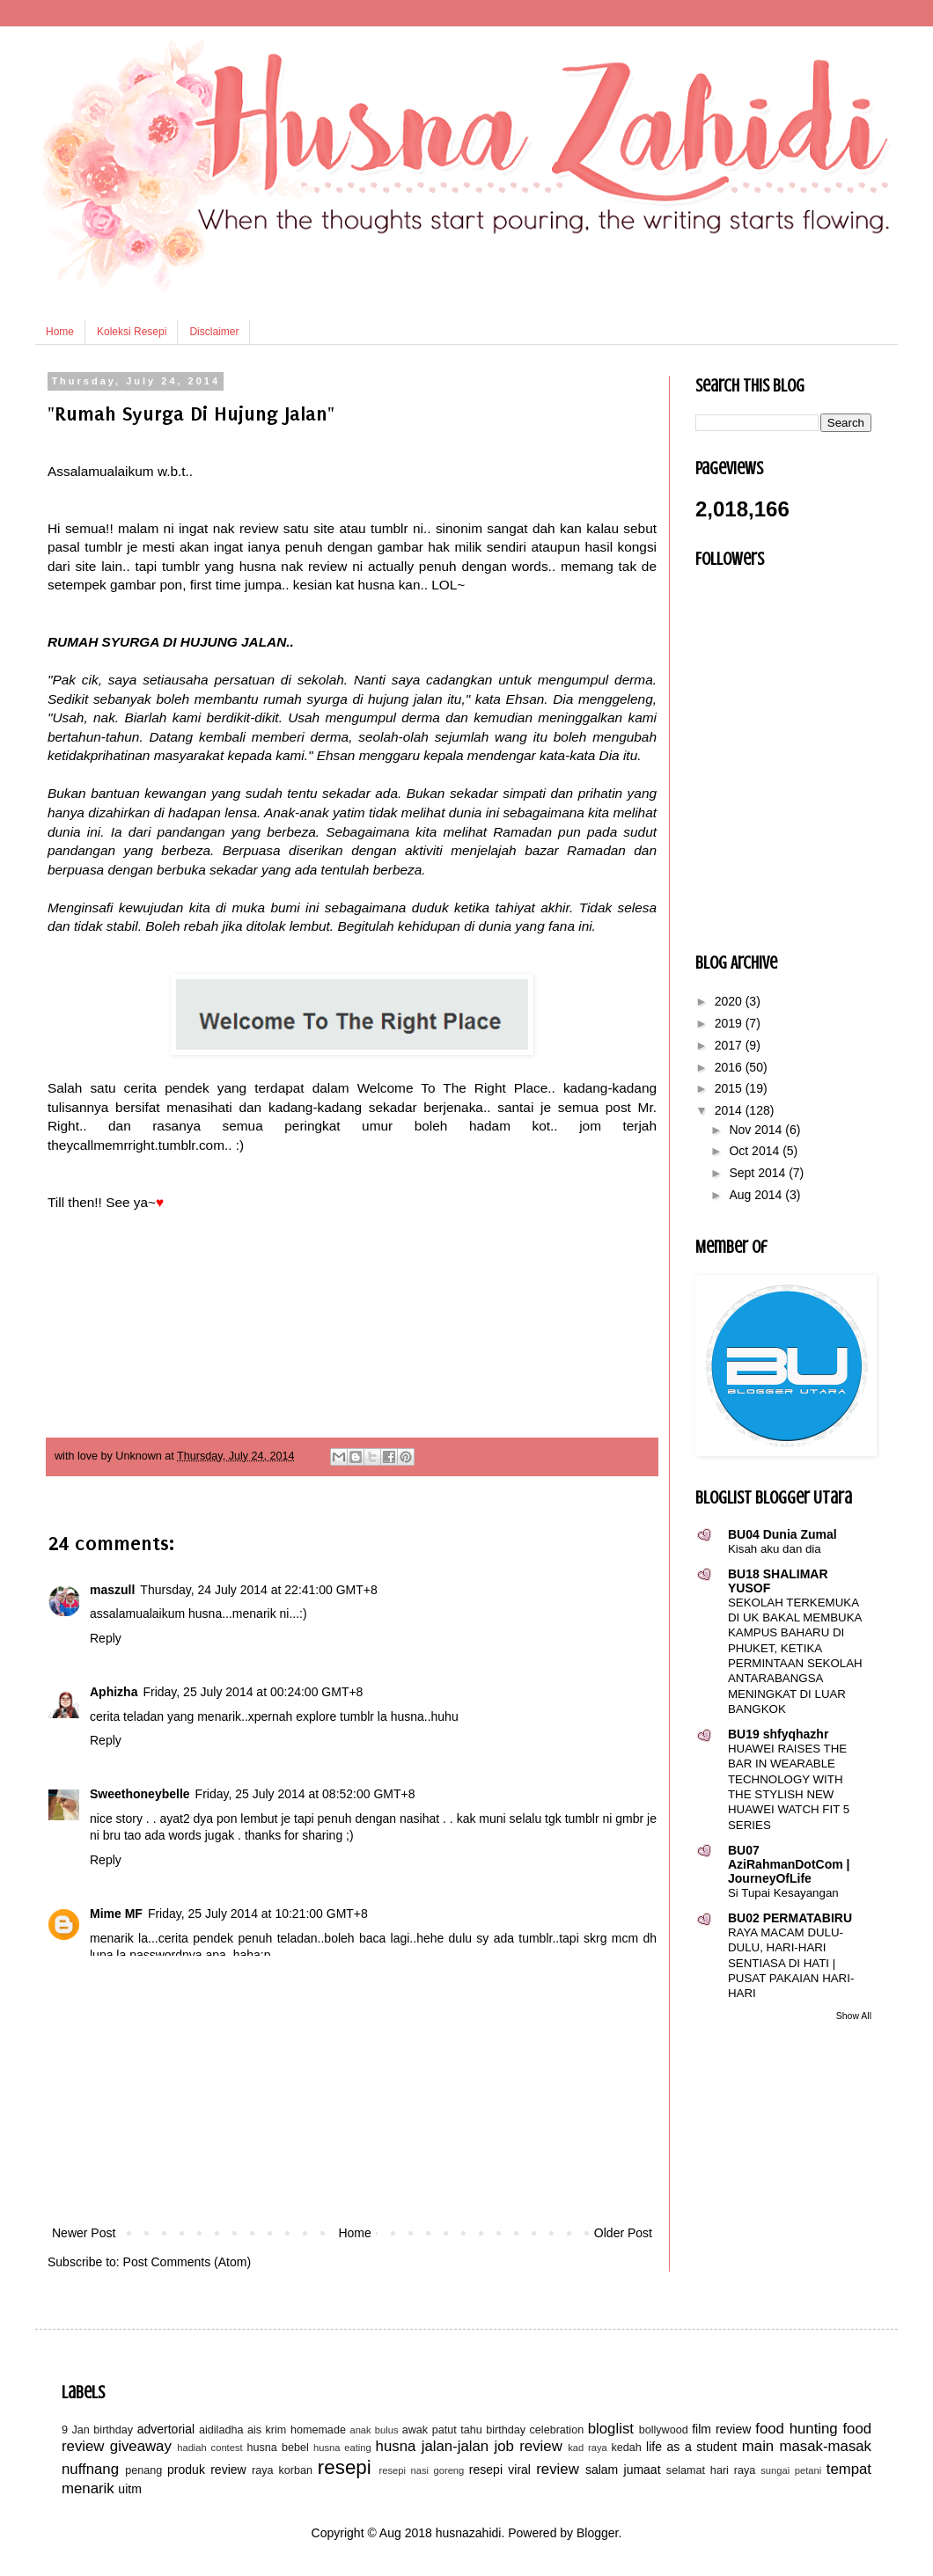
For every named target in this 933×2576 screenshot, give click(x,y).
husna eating (342, 2447)
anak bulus (373, 2430)
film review (721, 2429)
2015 (730, 1088)
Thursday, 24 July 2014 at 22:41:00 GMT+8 (258, 1590)
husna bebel (277, 2447)
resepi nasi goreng (421, 2470)
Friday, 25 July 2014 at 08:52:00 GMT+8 (305, 1794)
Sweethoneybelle (140, 1794)
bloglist (611, 2428)
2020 (730, 1001)
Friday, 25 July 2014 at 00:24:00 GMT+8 (253, 1692)
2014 (730, 1110)
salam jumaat (623, 2470)
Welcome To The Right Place (452, 1087)
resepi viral (500, 2470)
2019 (730, 1023)
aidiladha (221, 2430)
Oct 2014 (755, 1151)
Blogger (597, 2533)
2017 (730, 1045)
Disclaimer (214, 332)
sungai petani (790, 2470)
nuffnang (90, 2469)
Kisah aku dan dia (774, 1548)
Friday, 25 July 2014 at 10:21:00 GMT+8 (258, 1913)
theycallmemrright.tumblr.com (136, 1145)
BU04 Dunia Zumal (782, 1534)
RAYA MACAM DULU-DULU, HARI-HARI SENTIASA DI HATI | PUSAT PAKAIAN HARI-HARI (791, 1963)
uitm (129, 2489)
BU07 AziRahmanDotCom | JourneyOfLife (788, 1864)
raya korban (282, 2470)
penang (143, 2470)
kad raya (587, 2447)
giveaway (141, 2446)
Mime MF (116, 1913)
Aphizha (113, 1692)
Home (60, 332)
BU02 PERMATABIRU (790, 1918)
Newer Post (83, 2233)
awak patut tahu (442, 2430)
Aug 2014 (757, 1195)
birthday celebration (535, 2430)
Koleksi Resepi (131, 332)
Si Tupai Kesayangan (783, 1892)
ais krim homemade (296, 2430)
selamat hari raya (710, 2470)
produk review (206, 2470)
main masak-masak (806, 2446)
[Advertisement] (352, 2090)
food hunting (796, 2428)
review (557, 2469)
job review (528, 2446)
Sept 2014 (759, 1173)
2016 (730, 1067)
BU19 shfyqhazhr (778, 1734)
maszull (112, 1590)
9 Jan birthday (97, 2430)
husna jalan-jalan (432, 2446)
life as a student (691, 2447)
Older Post (623, 2233)
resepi (344, 2467)
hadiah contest (209, 2447)
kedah (627, 2447)
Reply (105, 1638)
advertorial (166, 2429)
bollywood (663, 2430)
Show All (853, 2015)
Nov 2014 (757, 1130)
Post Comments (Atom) (187, 2262)
